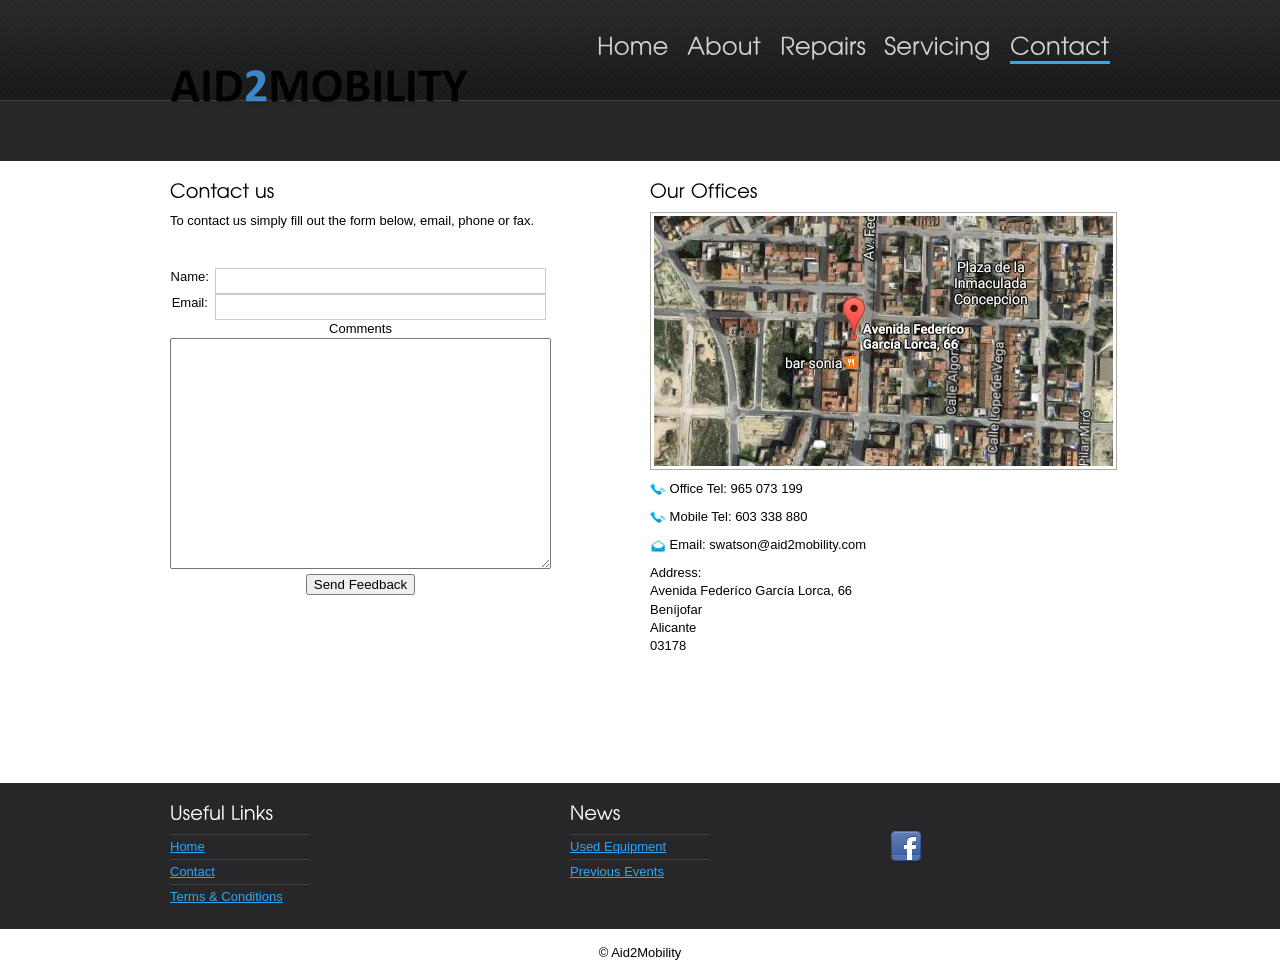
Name (190, 276)
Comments (383, 328)
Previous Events (617, 871)
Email (190, 302)
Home (187, 846)
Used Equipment (618, 846)
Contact (192, 871)
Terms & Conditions (226, 896)
